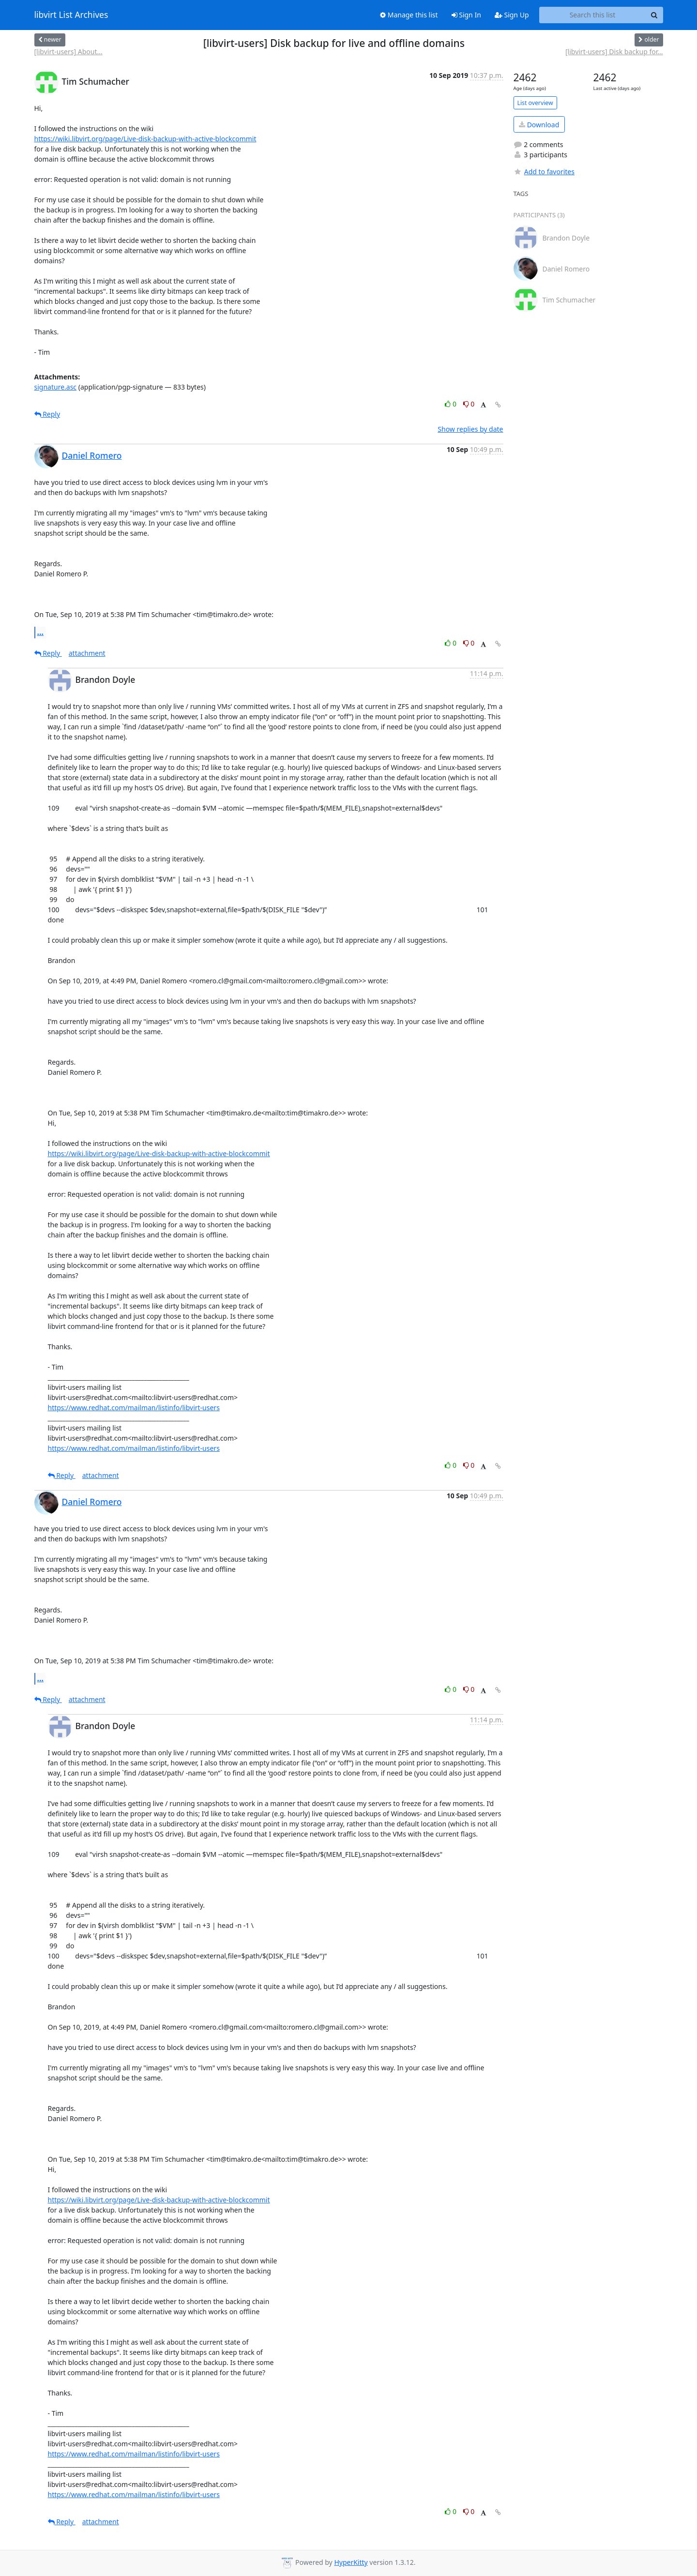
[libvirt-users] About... (68, 51)
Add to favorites (544, 171)
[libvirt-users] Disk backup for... (614, 51)
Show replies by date (470, 429)
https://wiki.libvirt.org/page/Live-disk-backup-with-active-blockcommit (145, 138)
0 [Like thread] (451, 403)
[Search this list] (592, 15)
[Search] (654, 15)
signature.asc (55, 387)
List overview (535, 103)
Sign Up (512, 14)
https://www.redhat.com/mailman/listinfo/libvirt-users (134, 1407)
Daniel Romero (92, 455)
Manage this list (409, 14)
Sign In (466, 14)
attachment (87, 653)
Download (539, 124)
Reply (47, 414)
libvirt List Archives (71, 15)
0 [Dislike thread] (469, 403)
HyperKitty (350, 2562)
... (40, 632)
